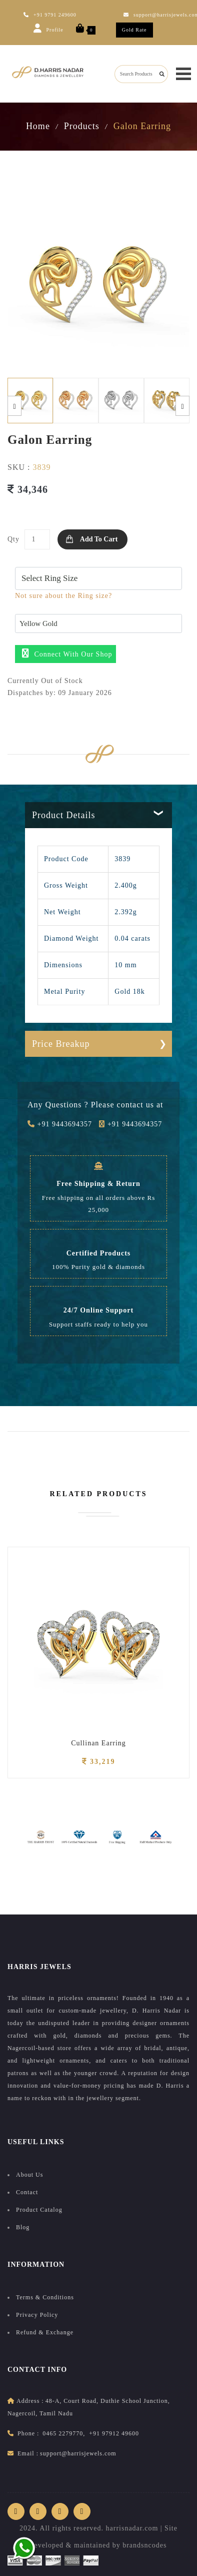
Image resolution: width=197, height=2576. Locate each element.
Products (82, 126)
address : (30, 2400)
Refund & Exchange (45, 2332)
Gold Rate (134, 30)
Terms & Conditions (45, 2297)
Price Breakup (61, 1044)
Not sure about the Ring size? (63, 595)
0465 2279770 (62, 2433)
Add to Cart (99, 539)
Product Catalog (39, 2209)
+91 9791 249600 (50, 15)
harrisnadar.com (132, 2528)
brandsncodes (144, 2545)
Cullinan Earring (98, 1743)
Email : (28, 2453)
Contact (27, 2192)
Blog (23, 2227)
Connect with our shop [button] (67, 653)
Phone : (28, 2433)
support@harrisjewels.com (78, 2453)
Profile (49, 28)
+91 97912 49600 (114, 2433)
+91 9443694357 (60, 1124)
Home (38, 126)
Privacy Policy (37, 2314)
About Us (29, 2174)
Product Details (63, 815)
